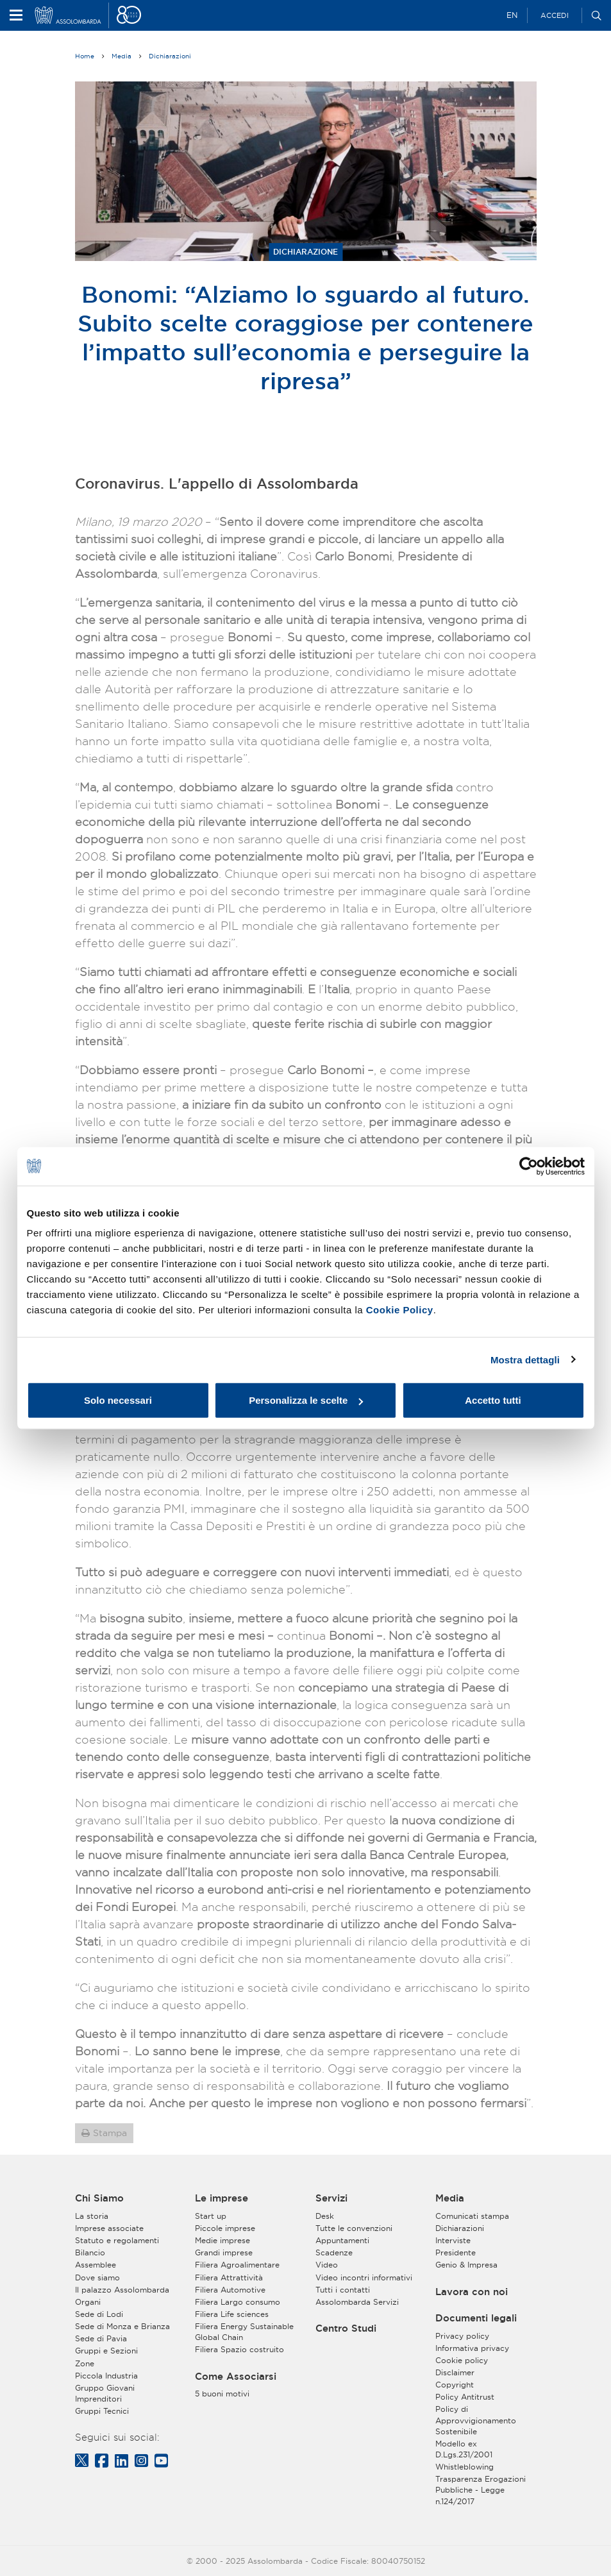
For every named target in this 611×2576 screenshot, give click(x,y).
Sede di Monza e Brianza (122, 2326)
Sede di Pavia (101, 2338)
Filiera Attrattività (229, 2277)
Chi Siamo (99, 2198)
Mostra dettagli (525, 1359)
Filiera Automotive (230, 2290)
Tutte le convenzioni (353, 2228)
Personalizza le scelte (306, 1400)
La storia (91, 2216)
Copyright (454, 2384)
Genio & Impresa (466, 2264)
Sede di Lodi (99, 2314)
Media (121, 56)
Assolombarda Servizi (357, 2302)
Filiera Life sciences (232, 2314)
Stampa (110, 2133)
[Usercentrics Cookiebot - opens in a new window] (529, 1165)
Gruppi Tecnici (102, 2411)
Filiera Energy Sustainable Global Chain (244, 2331)
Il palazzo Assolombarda (122, 2290)
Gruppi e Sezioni (106, 2350)
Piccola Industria (106, 2375)
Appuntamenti (342, 2240)
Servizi (331, 2198)
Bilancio (90, 2252)
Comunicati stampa (472, 2216)
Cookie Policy (399, 1309)
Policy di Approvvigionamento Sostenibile (475, 2420)
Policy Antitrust (464, 2397)
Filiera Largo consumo (237, 2302)
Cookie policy (461, 2360)
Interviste (453, 2240)
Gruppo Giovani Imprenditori (105, 2393)
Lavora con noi (471, 2292)
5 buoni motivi (222, 2393)
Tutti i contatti (342, 2290)
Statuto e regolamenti (117, 2240)
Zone (84, 2363)
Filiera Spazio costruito (239, 2349)
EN (511, 15)
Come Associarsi (235, 2376)
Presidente (455, 2252)
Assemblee (95, 2264)
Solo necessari (118, 1400)
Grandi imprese (224, 2252)
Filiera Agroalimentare (237, 2264)
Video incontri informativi (363, 2277)
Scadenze (334, 2252)
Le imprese (221, 2198)
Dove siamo (97, 2277)
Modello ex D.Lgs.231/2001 (463, 2449)
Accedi (554, 15)
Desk (324, 2216)
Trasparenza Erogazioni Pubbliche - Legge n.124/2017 (480, 2490)
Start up (210, 2216)
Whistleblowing (464, 2466)
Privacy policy (462, 2336)
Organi (88, 2302)
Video (326, 2264)
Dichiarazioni (170, 56)
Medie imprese (222, 2240)
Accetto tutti (493, 1400)
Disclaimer (454, 2372)
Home (84, 56)
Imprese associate (109, 2228)
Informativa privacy (472, 2348)
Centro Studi (345, 2328)
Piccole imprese (225, 2228)
